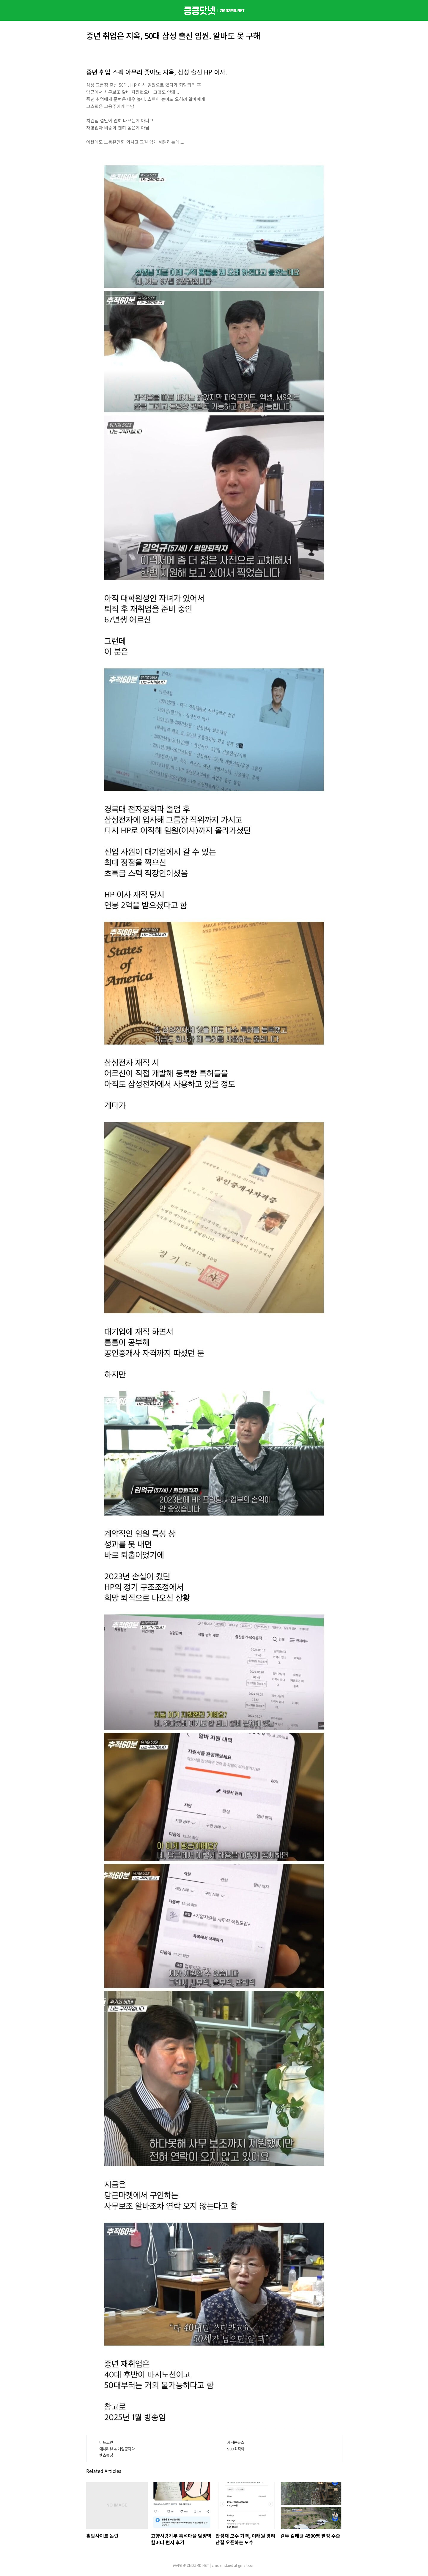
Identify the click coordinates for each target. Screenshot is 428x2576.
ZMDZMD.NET (198, 2565)
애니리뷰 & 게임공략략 (117, 2449)
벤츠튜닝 (106, 2455)
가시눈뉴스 (235, 2442)
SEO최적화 (235, 2449)
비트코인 (106, 2442)
